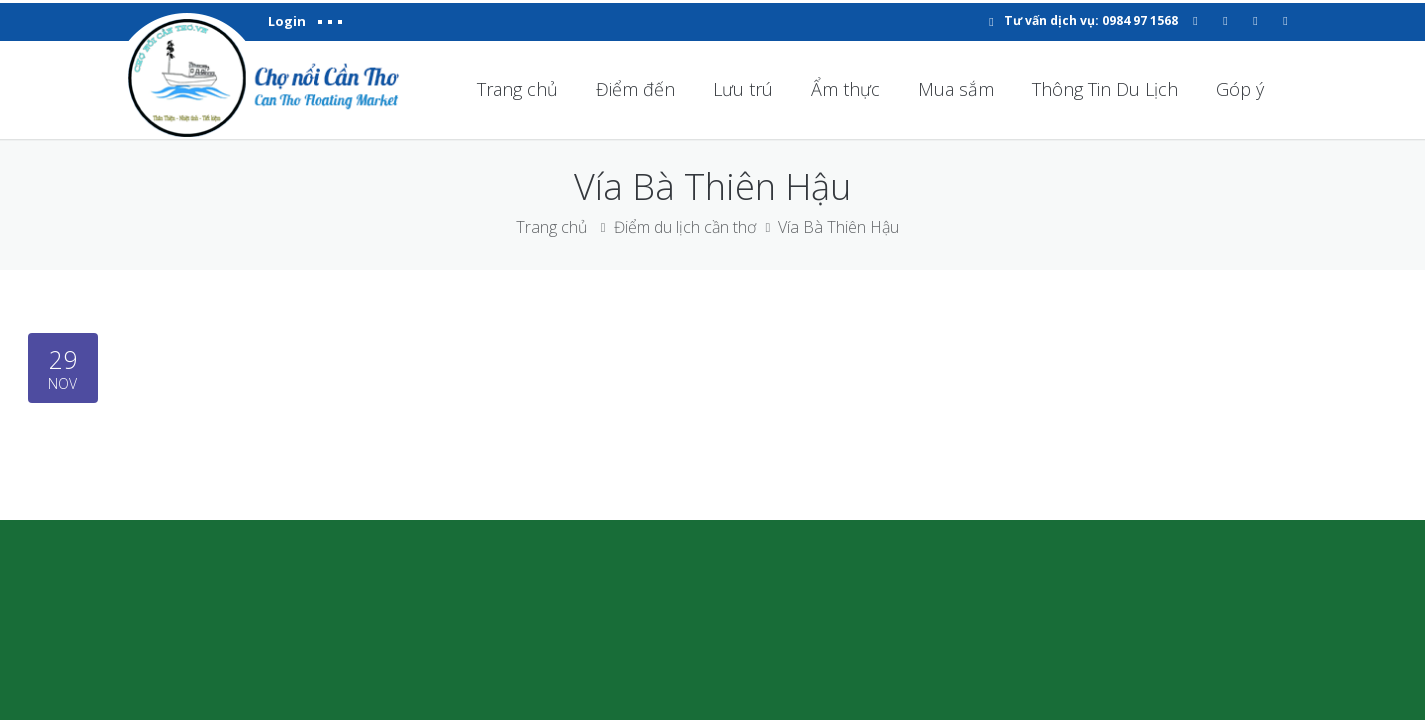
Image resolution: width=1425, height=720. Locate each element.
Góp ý (1240, 89)
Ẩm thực (845, 89)
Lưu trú (743, 89)
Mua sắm (956, 89)
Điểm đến (635, 89)
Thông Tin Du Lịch (1105, 89)
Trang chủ (517, 89)
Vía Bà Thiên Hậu (838, 227)
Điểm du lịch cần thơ (685, 227)
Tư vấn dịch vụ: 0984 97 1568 (1091, 20)
